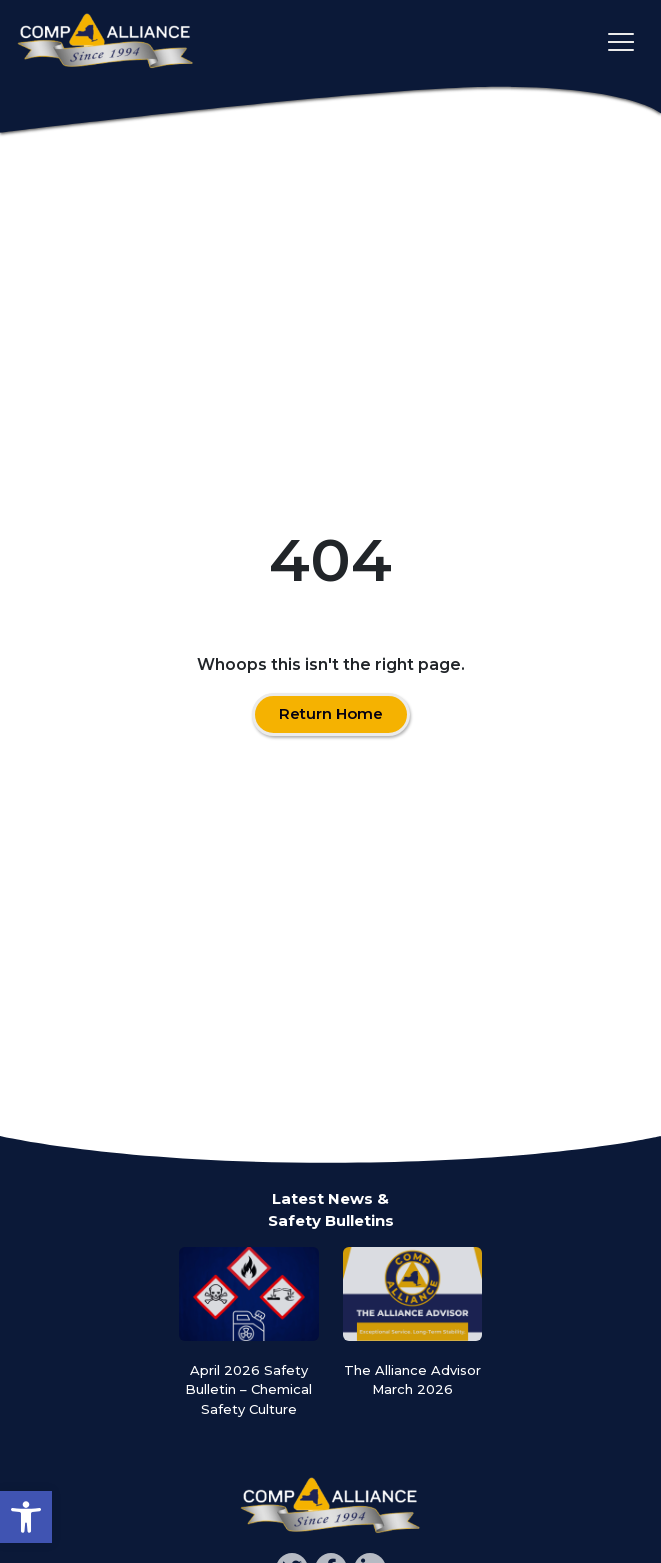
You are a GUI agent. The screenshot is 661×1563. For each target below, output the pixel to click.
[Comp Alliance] (105, 42)
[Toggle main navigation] (621, 42)
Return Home (331, 713)
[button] (26, 1517)
